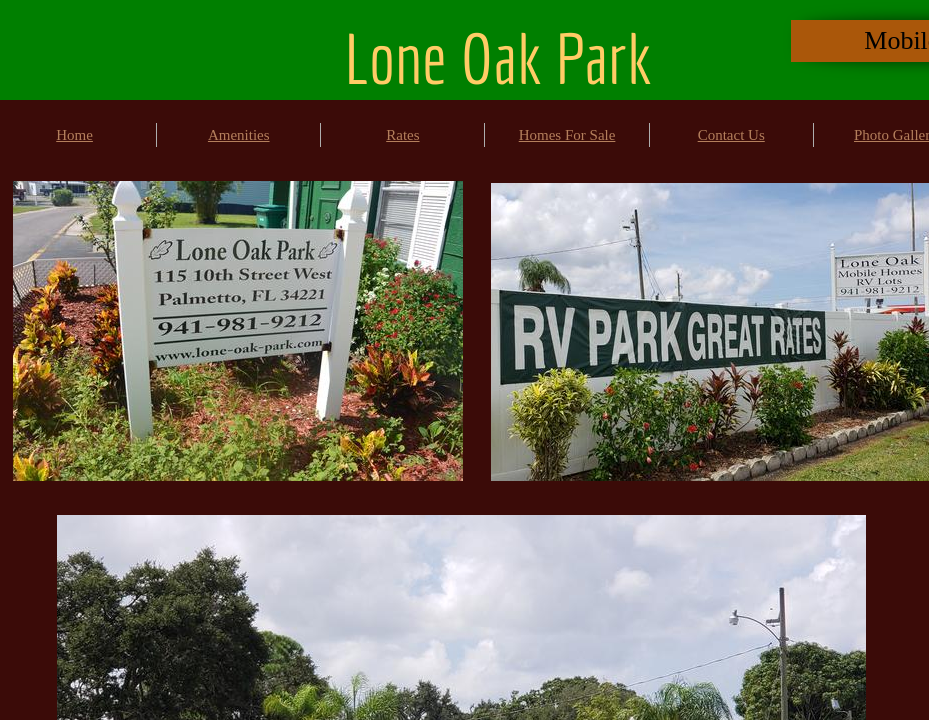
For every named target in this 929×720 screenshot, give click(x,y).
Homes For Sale (567, 135)
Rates (402, 135)
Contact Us (731, 135)
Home (74, 135)
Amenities (239, 135)
